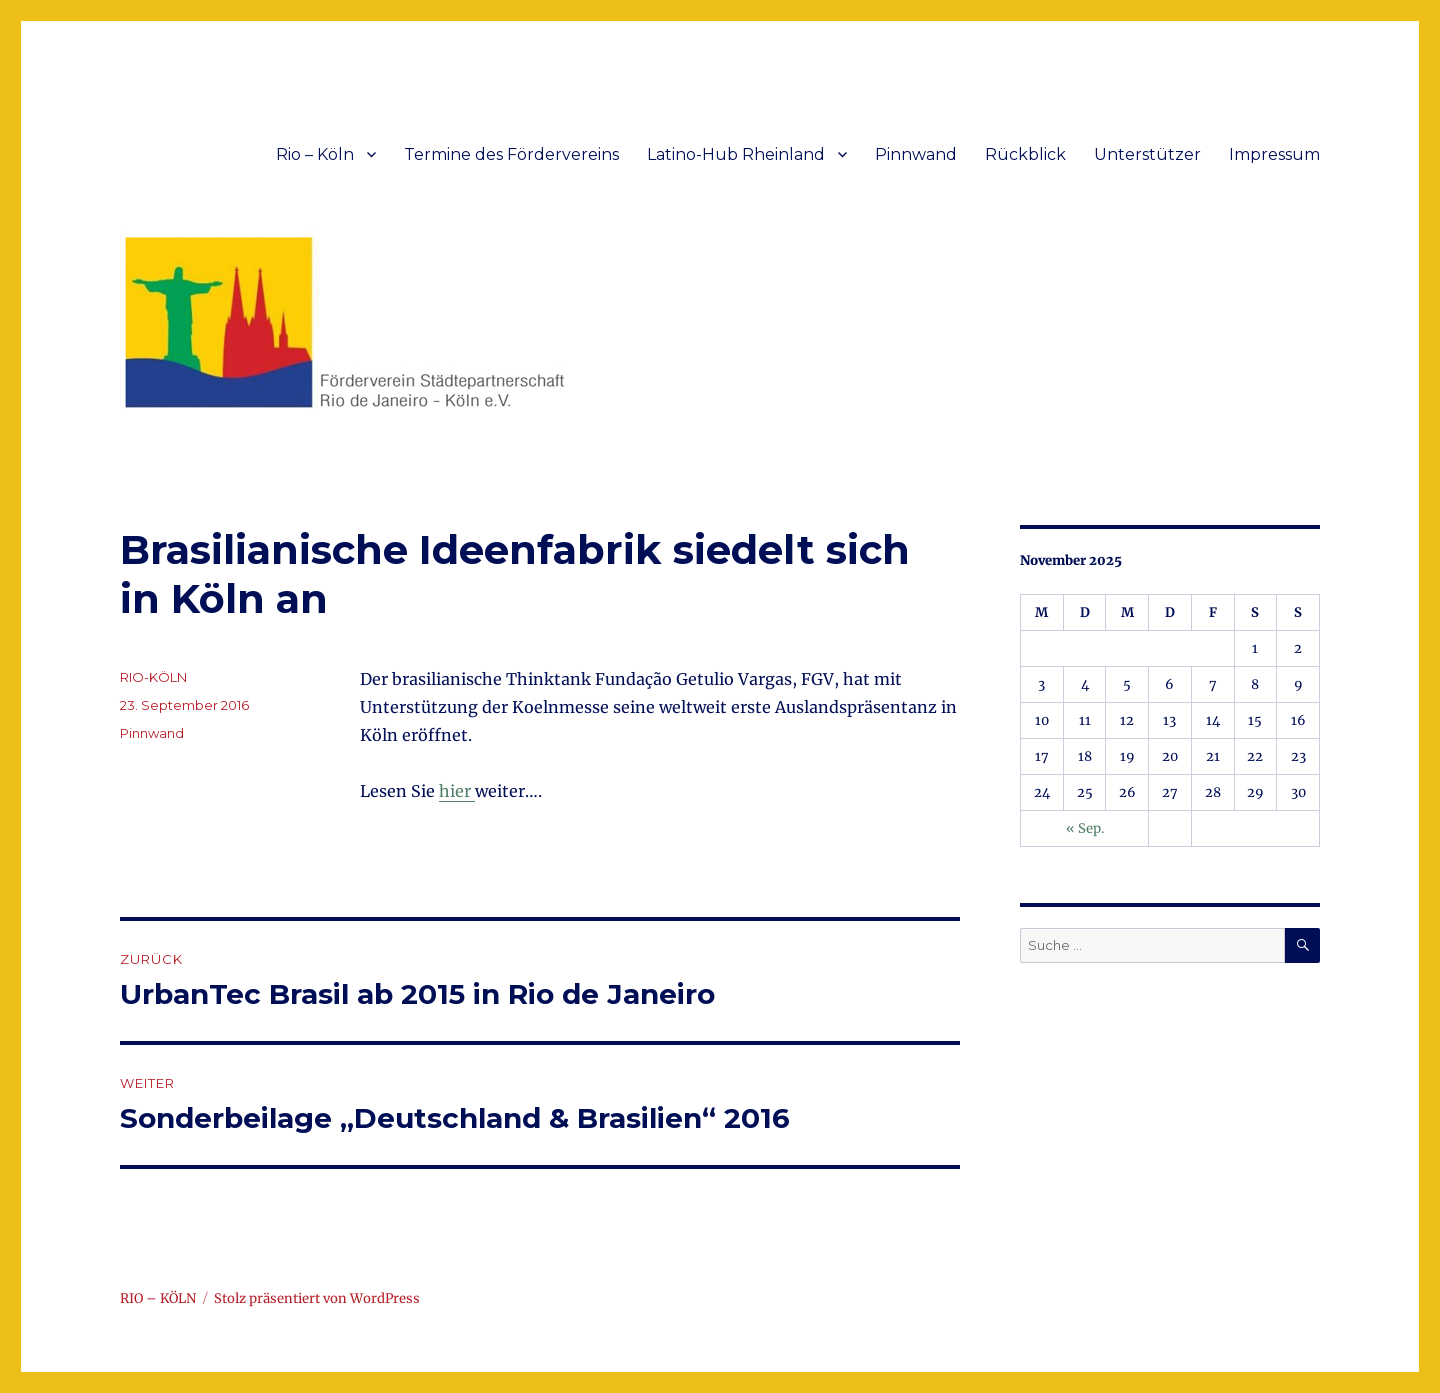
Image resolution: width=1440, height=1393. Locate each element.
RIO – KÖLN (158, 1298)
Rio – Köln (315, 154)
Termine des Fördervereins (511, 154)
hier (457, 791)
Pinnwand (916, 154)
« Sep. (1085, 828)
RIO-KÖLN (153, 677)
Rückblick (1025, 154)
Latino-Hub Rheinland (736, 154)
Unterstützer (1147, 154)
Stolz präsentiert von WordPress (317, 1298)
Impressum (1274, 154)
